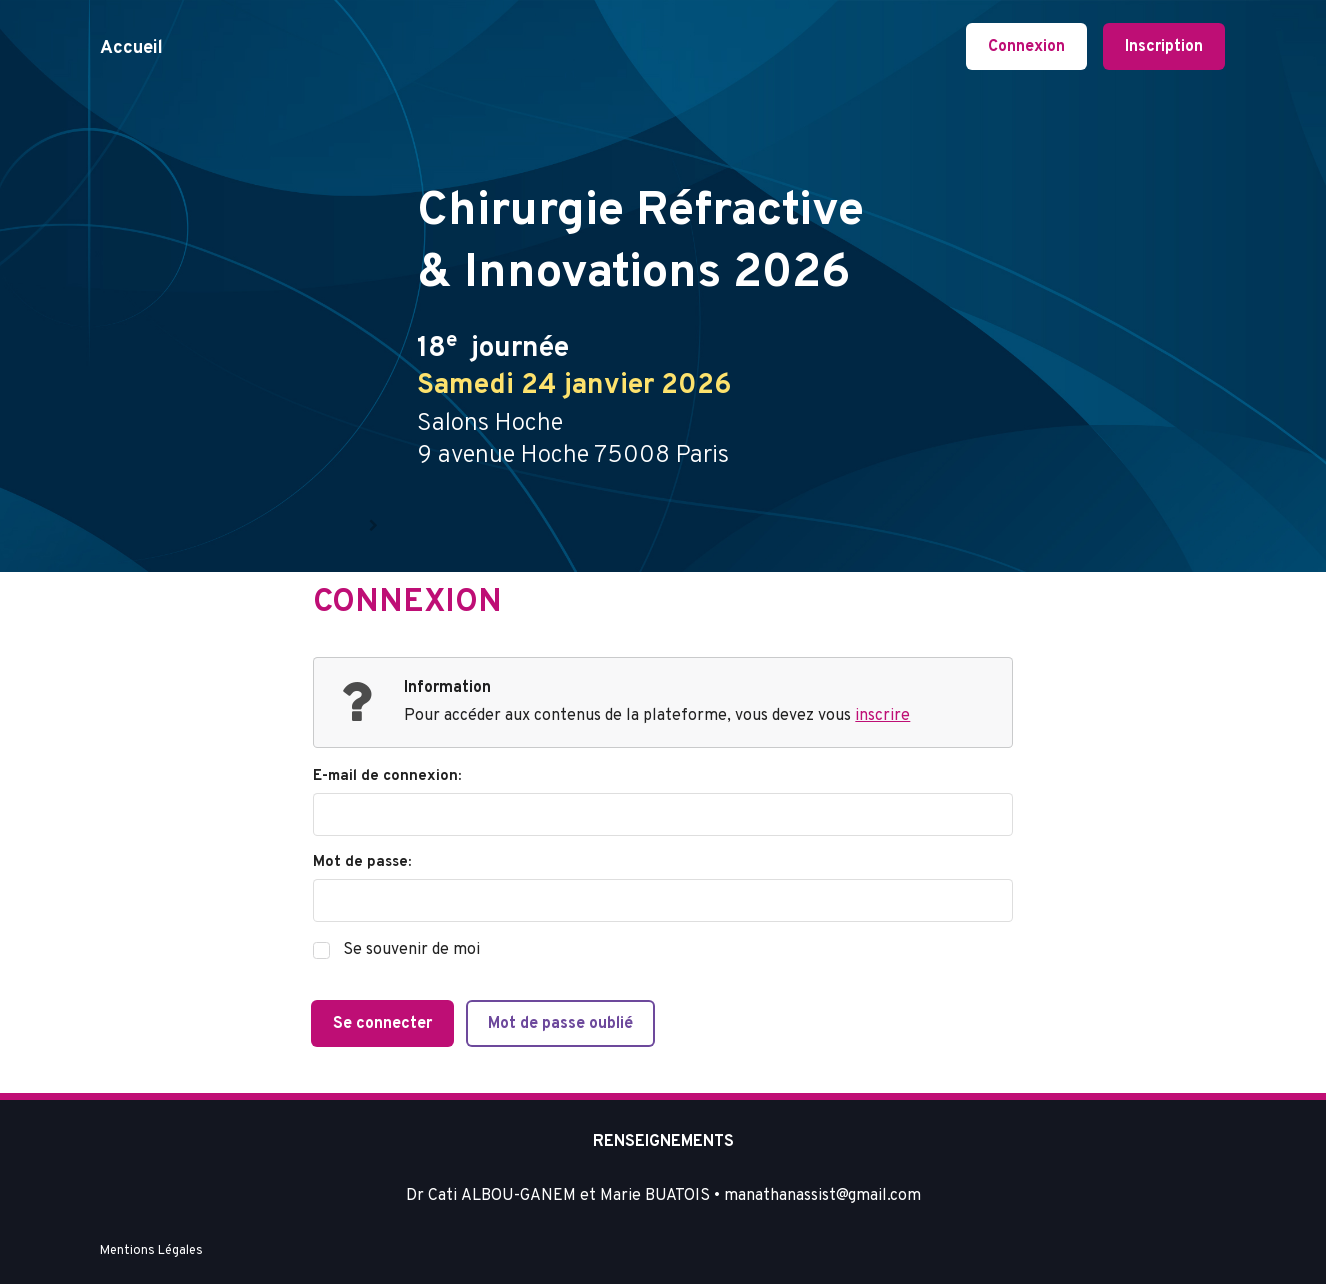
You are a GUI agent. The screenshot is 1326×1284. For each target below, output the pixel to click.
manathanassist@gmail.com (822, 1196)
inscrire (882, 716)
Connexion (1026, 47)
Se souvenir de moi (411, 950)
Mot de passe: (362, 862)
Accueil (131, 48)
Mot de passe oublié (560, 1024)
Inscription (1164, 47)
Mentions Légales (151, 1251)
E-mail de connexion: (387, 776)
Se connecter (382, 1024)
